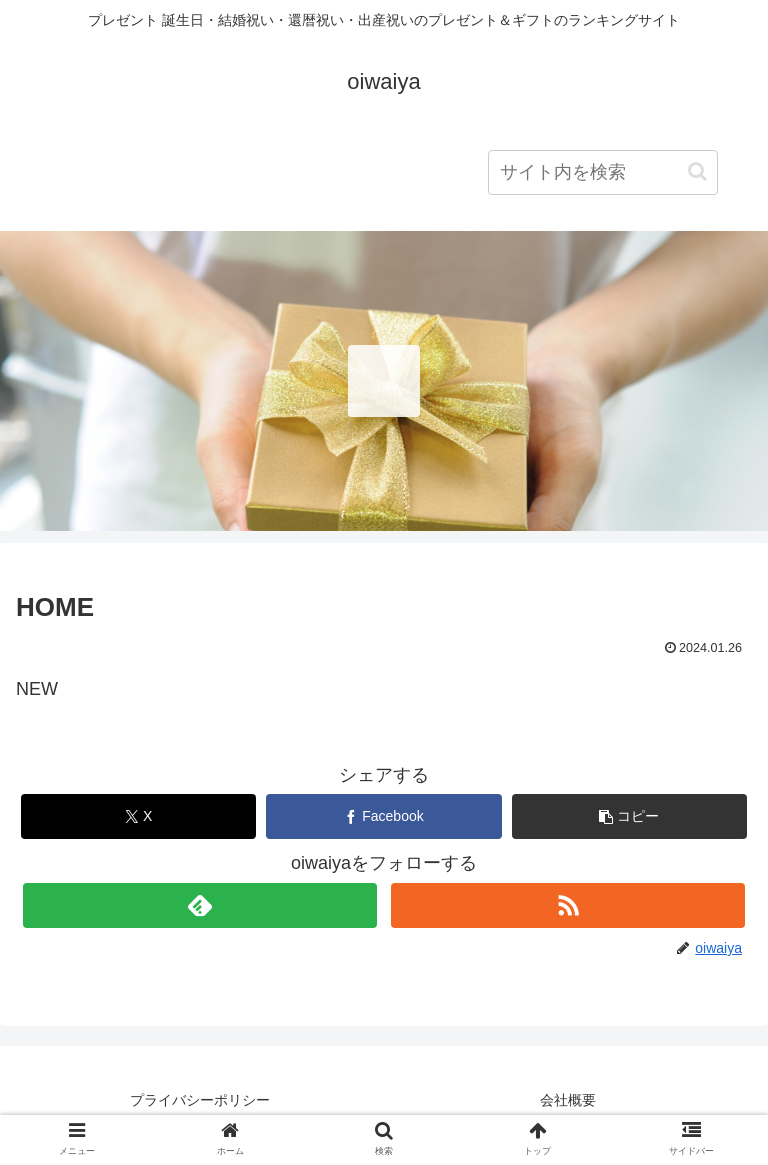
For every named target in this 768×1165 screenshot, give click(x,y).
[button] (697, 171)
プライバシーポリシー (200, 1100)
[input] (603, 172)
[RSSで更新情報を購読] (567, 905)
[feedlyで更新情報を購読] (199, 905)
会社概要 (568, 1100)
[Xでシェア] (139, 816)
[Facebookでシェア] (384, 816)
